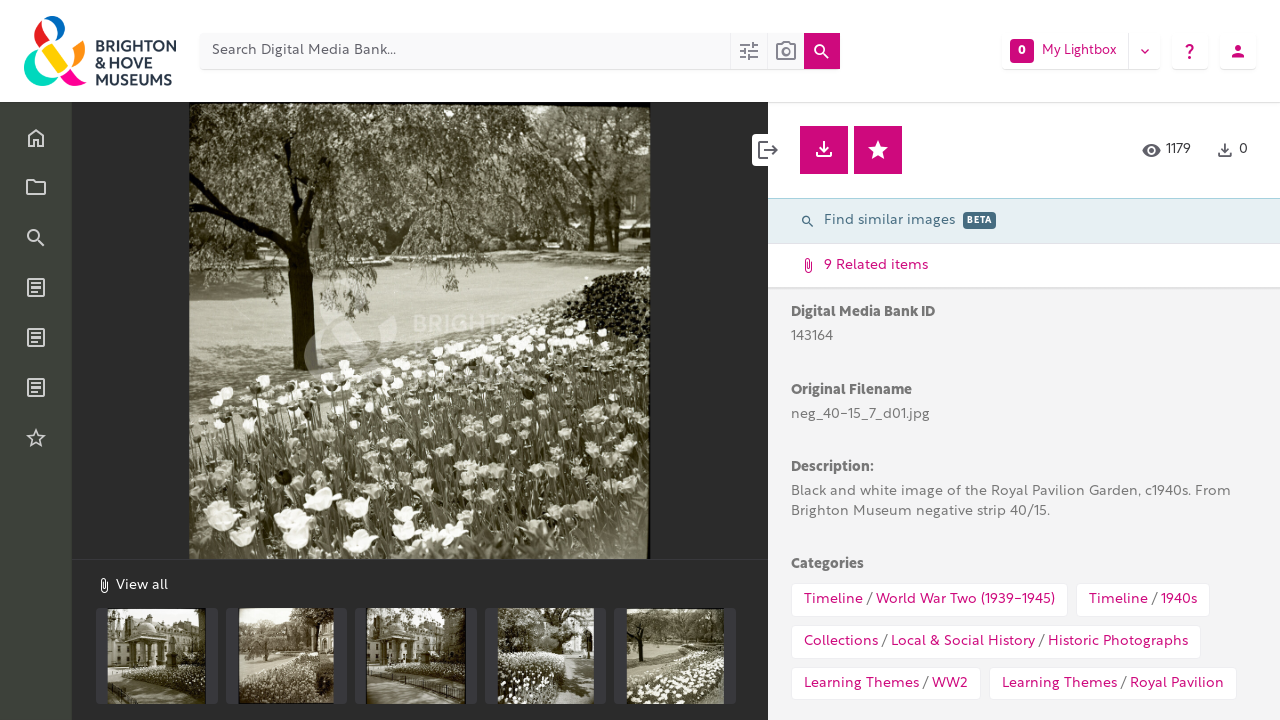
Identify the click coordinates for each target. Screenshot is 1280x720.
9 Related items (1022, 265)
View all (132, 585)
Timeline (833, 599)
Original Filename (851, 390)
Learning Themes (861, 683)
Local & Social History (963, 641)
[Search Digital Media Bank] (465, 51)
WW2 (950, 683)
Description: (832, 467)
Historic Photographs (1118, 641)
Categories (827, 564)
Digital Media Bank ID (863, 312)
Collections (841, 641)
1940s (1179, 599)
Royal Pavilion (1177, 683)
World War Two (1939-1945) (965, 599)
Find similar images (898, 220)
